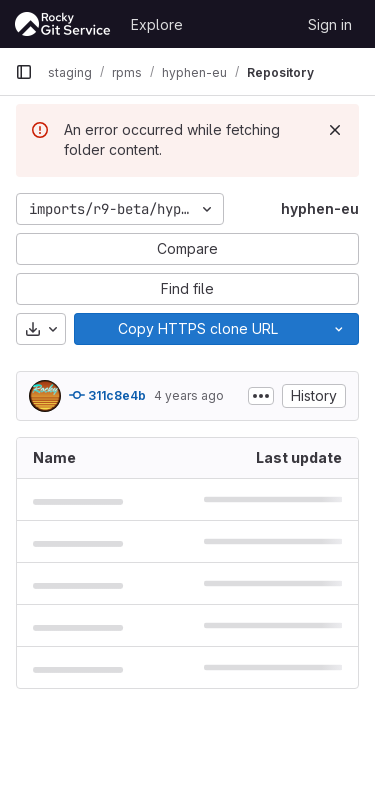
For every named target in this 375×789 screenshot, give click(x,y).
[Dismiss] (335, 130)
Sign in (330, 24)
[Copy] (197, 329)
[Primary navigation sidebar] (24, 72)
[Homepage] (63, 24)
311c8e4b (107, 395)
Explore (157, 24)
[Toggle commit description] (261, 396)
